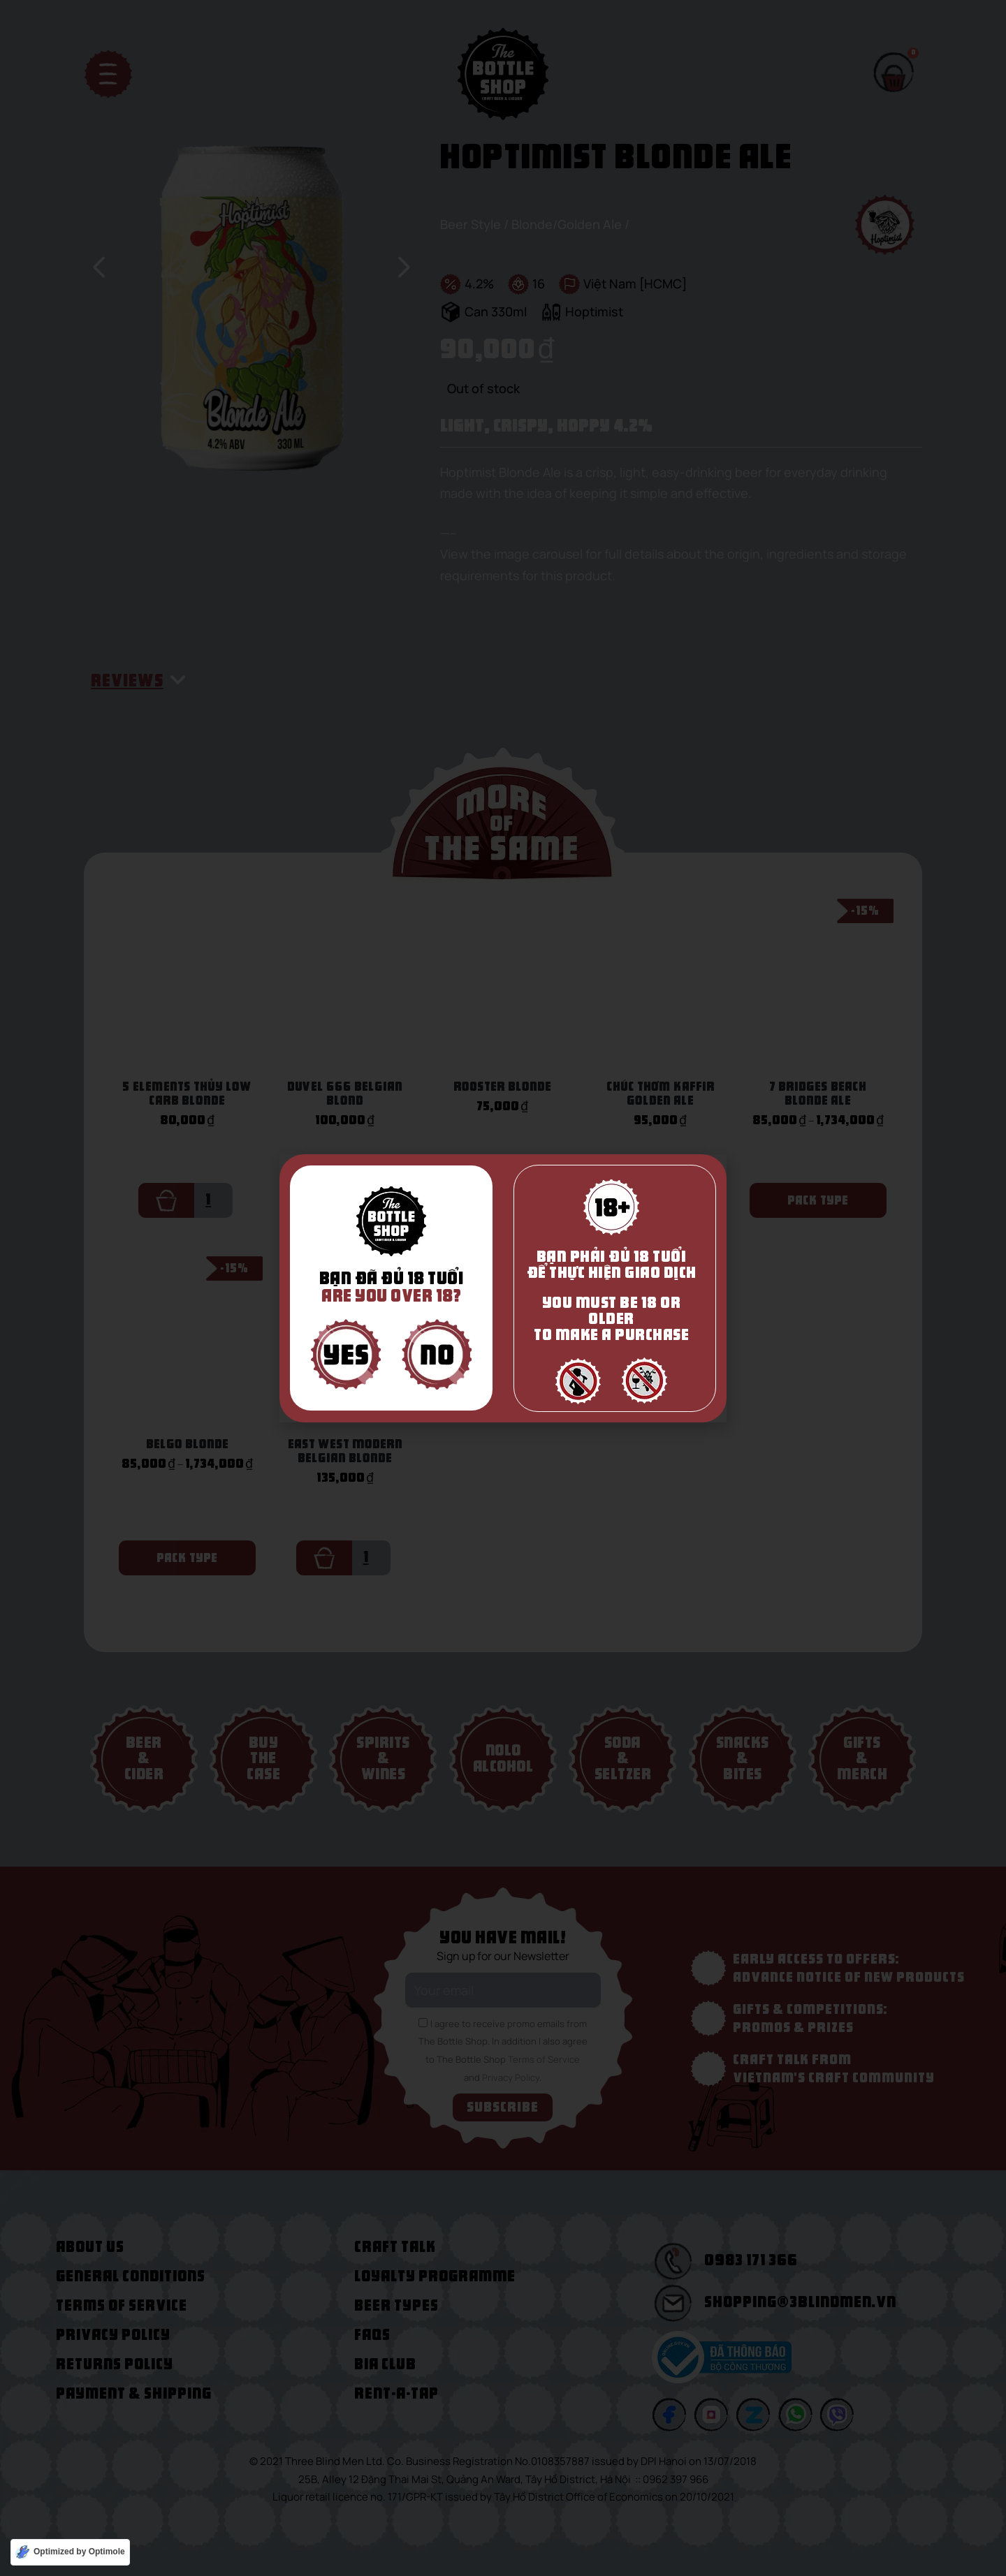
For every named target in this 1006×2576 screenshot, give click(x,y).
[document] (503, 1288)
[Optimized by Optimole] (70, 2552)
